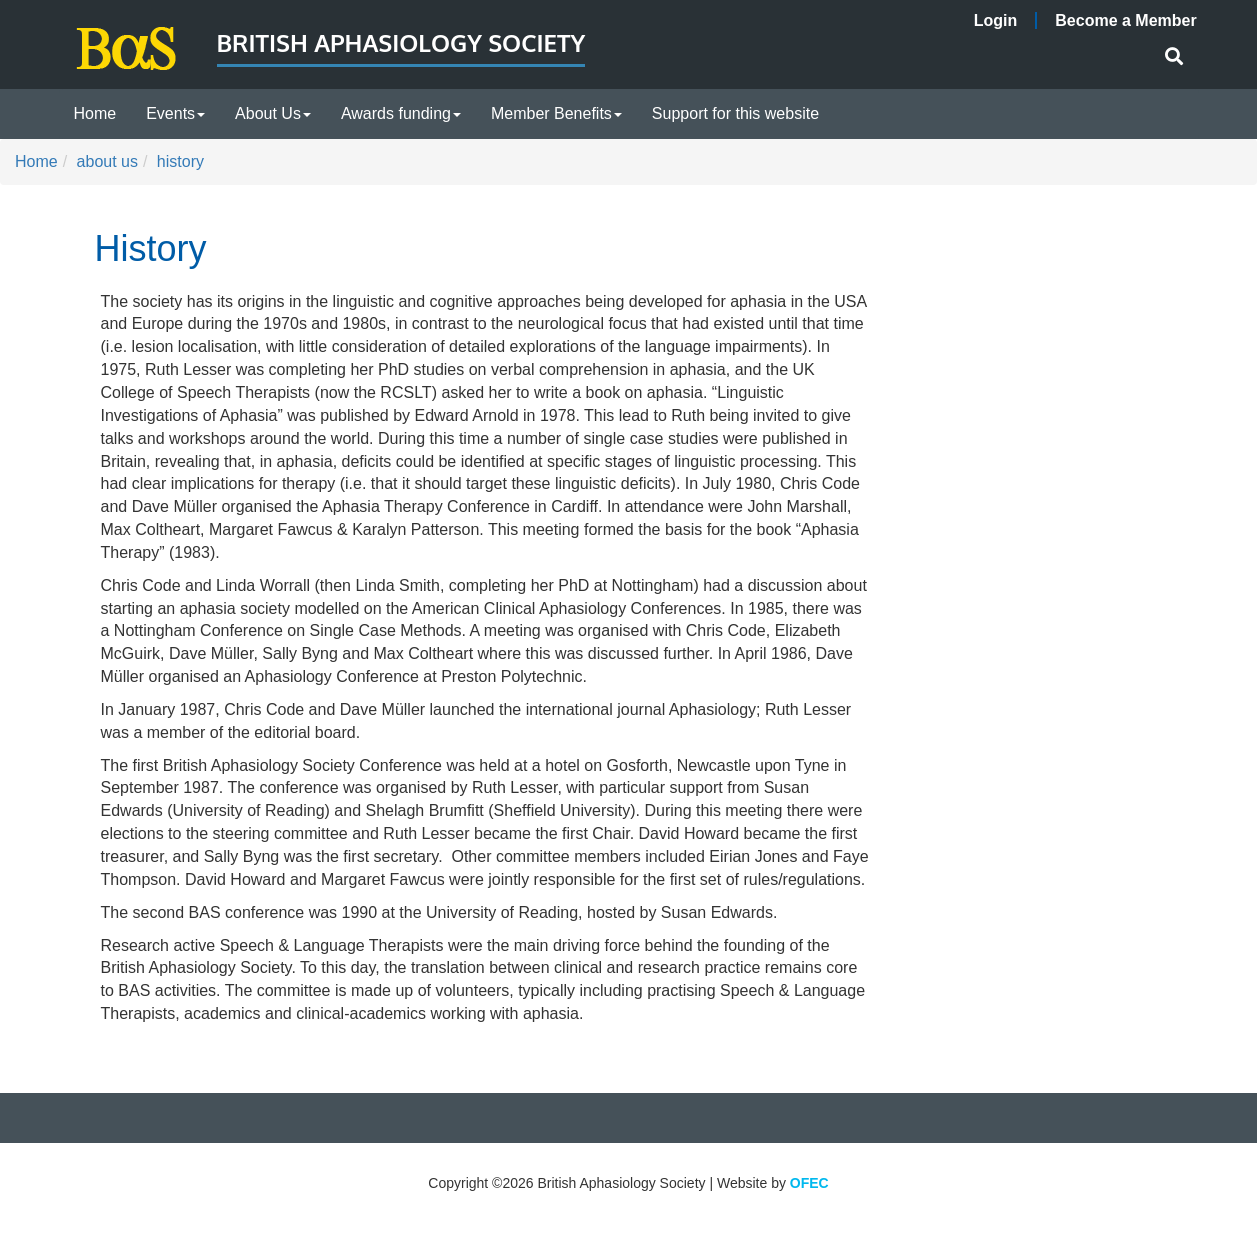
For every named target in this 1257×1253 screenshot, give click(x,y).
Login (996, 20)
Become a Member (1125, 20)
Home (95, 113)
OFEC (809, 1183)
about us (107, 161)
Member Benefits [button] (556, 113)
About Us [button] (273, 113)
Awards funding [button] (401, 113)
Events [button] (175, 113)
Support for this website (735, 113)
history (180, 161)
